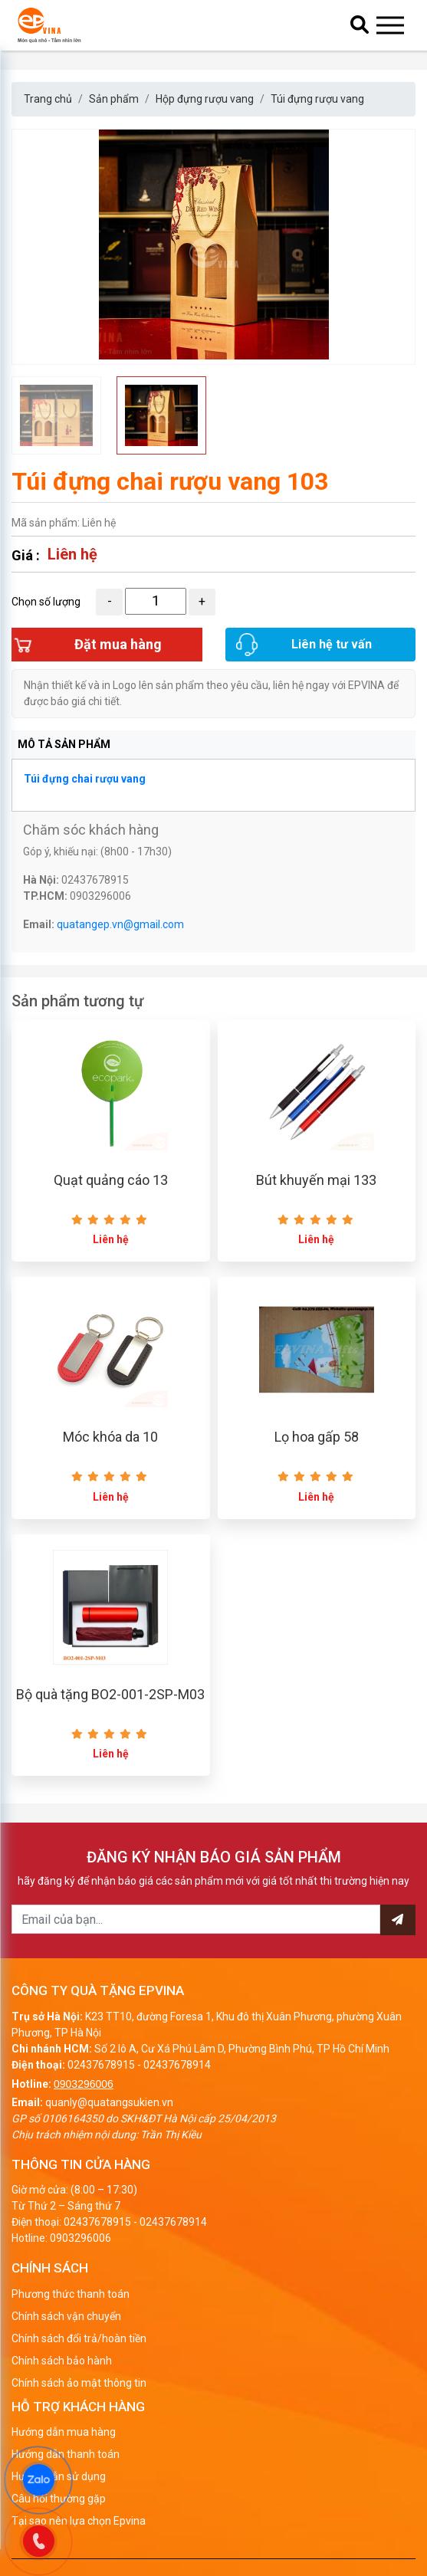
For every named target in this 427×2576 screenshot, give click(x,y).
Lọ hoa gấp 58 (316, 1437)
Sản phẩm (114, 99)
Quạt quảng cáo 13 (111, 1180)
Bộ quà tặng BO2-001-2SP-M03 (110, 1694)
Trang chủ (48, 99)
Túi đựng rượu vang (317, 99)
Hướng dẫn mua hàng (63, 2432)
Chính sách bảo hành (61, 2360)
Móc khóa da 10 (110, 1437)
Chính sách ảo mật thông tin (78, 2383)
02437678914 (177, 2065)
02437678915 (101, 2065)
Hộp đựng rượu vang (205, 99)
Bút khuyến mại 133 (316, 1180)
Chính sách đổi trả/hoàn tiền (78, 2338)
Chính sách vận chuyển (66, 2316)
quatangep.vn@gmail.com (120, 924)
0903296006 (83, 2084)
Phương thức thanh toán (70, 2294)
